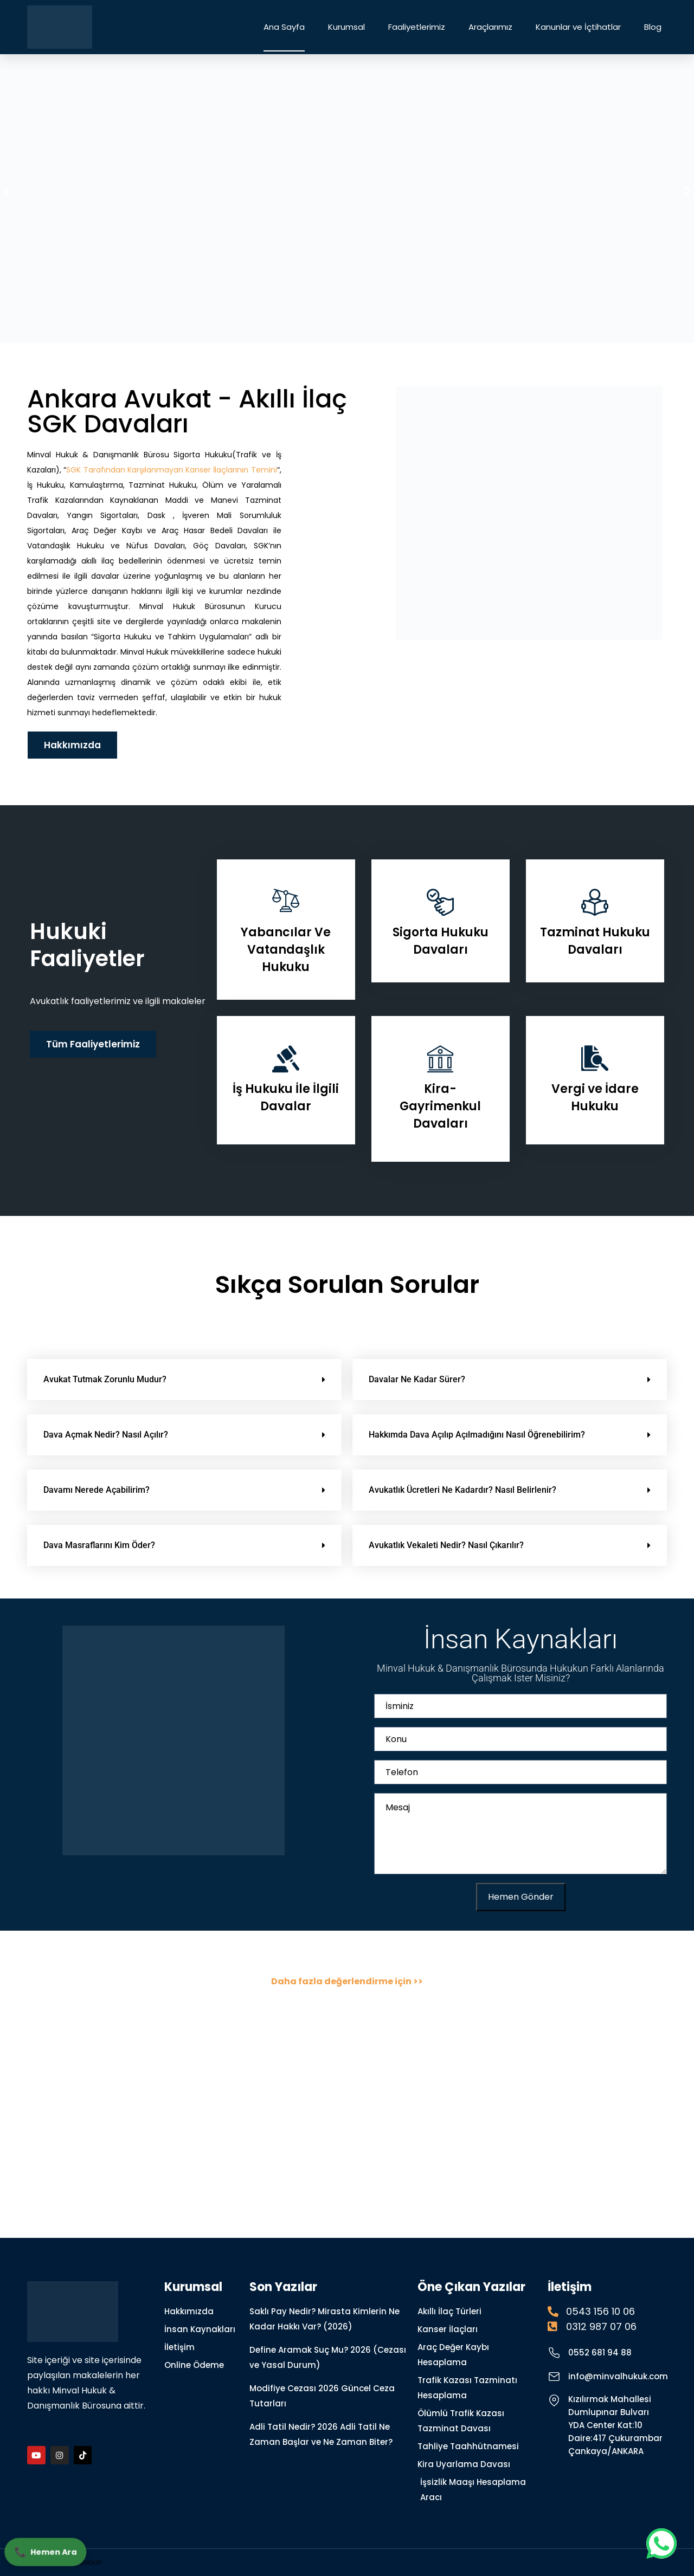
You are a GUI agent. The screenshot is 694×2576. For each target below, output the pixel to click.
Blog (652, 27)
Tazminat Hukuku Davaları (595, 941)
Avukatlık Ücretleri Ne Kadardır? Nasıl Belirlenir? (462, 1490)
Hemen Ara (47, 2550)
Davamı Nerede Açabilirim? (96, 1490)
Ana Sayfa (284, 27)
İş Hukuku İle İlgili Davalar (286, 1097)
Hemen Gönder (521, 1897)
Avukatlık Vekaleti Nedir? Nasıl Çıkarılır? (446, 1545)
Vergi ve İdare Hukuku (595, 1097)
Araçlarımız (490, 27)
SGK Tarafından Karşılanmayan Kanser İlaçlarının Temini (171, 469)
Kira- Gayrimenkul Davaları (440, 1106)
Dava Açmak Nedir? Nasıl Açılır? (105, 1434)
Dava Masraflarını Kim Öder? (99, 1545)
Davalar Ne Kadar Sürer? (417, 1379)
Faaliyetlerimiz (416, 27)
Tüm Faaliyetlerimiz (93, 1044)
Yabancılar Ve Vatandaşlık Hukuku (286, 949)
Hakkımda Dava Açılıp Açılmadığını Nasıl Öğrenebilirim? (477, 1434)
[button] (7, 190)
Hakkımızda (72, 745)
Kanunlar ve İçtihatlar (578, 27)
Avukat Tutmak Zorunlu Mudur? (104, 1379)
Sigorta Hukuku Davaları (441, 941)
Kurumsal (346, 27)
